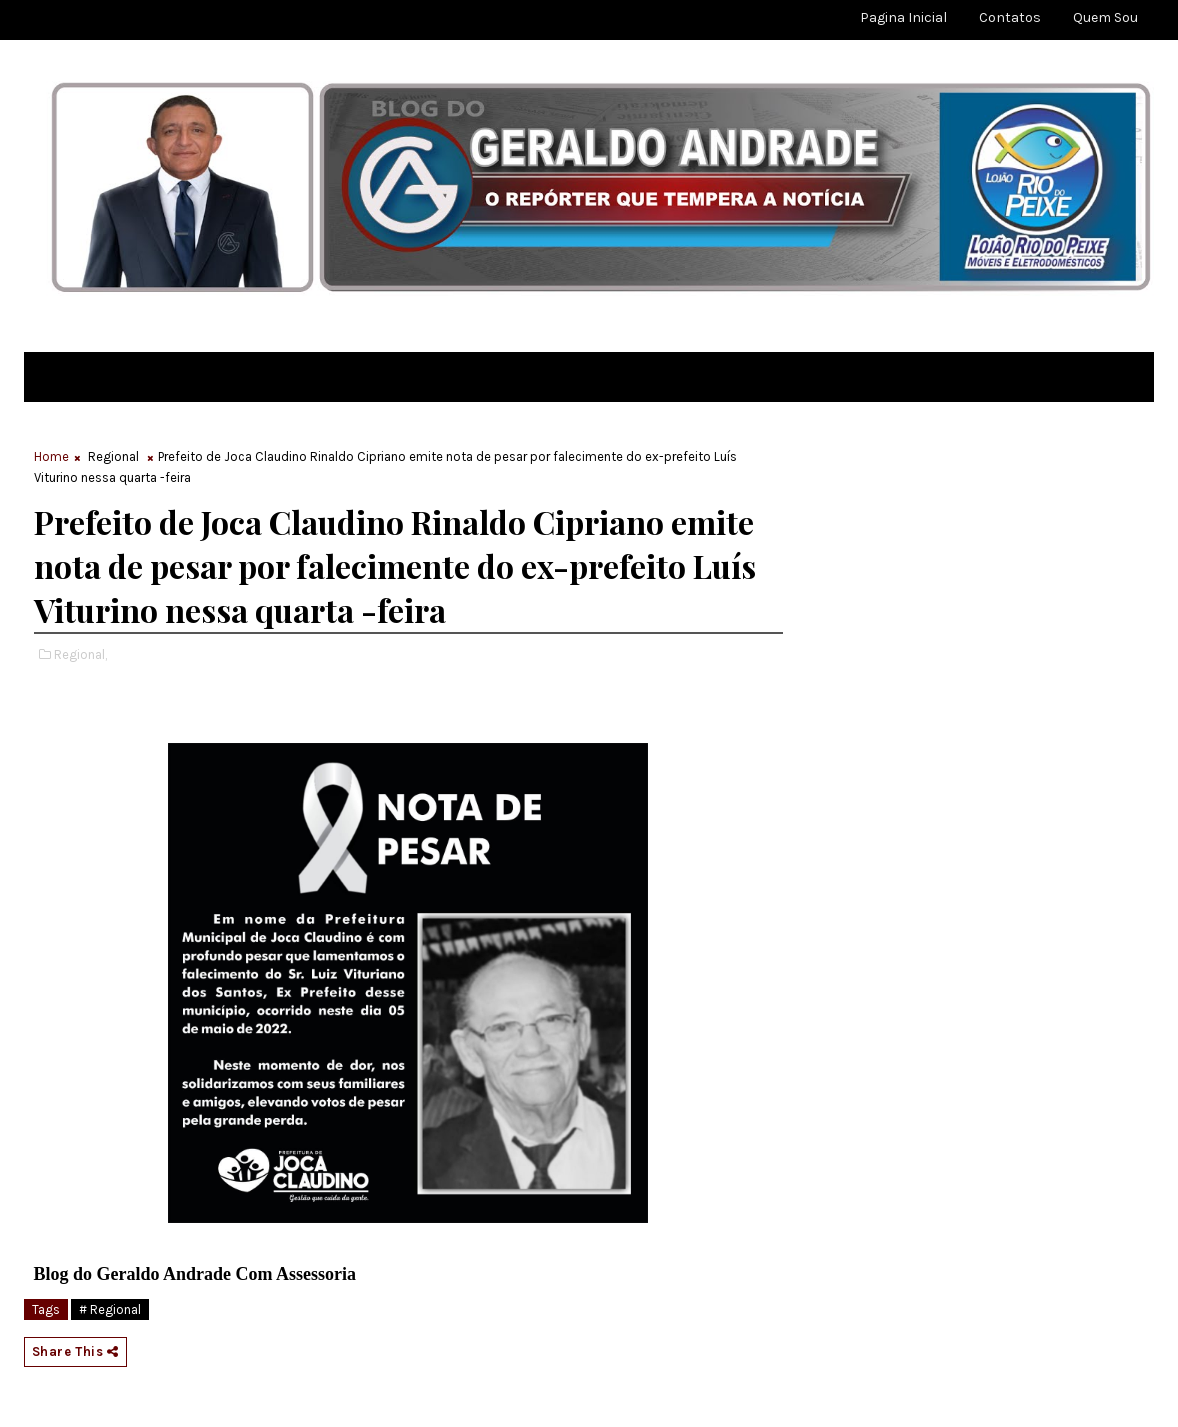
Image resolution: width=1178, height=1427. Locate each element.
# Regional (110, 1309)
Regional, (80, 654)
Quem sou (1105, 17)
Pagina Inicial (903, 17)
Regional (113, 456)
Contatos (1010, 17)
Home (51, 456)
